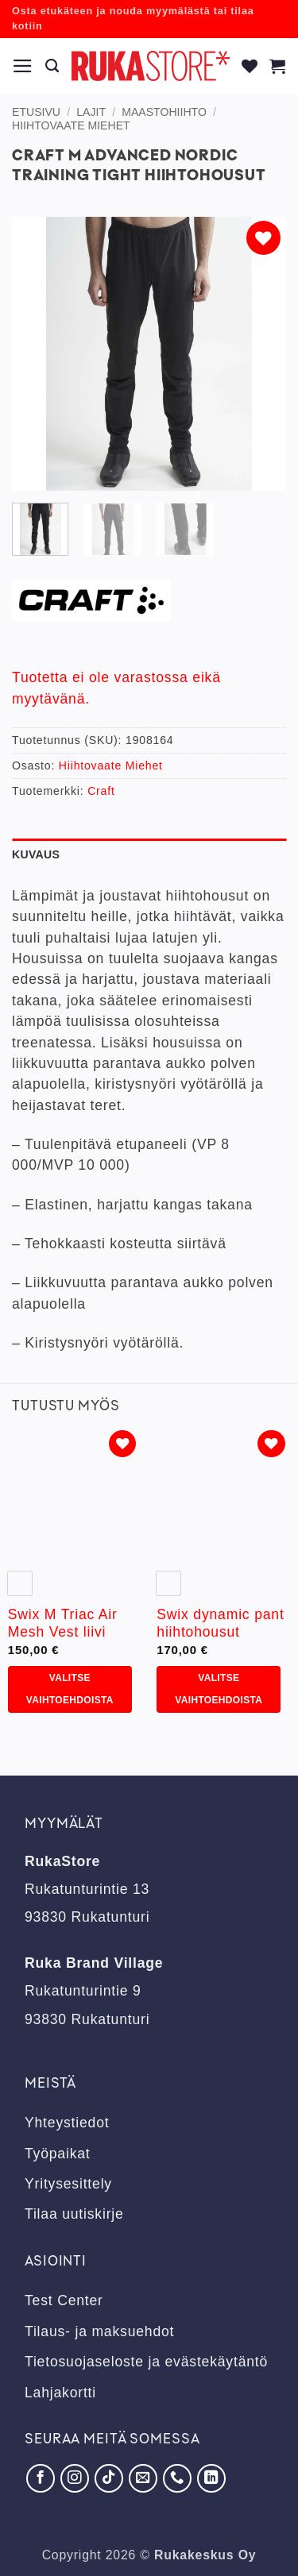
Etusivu (36, 112)
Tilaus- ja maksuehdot (99, 2331)
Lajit (91, 112)
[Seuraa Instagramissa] (74, 2478)
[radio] (20, 1583)
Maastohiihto (164, 112)
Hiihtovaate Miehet (71, 125)
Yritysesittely (68, 2184)
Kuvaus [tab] (36, 854)
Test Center (64, 2300)
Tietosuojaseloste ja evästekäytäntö (146, 2362)
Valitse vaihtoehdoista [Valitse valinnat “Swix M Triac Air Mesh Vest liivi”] (70, 1689)
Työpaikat (58, 2153)
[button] (23, 66)
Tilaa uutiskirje (74, 2214)
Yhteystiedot (67, 2123)
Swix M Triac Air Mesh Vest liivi (63, 1623)
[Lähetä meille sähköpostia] (143, 2478)
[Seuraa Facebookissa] (40, 2478)
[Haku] (52, 66)
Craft (101, 791)
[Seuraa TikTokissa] (109, 2478)
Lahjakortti (60, 2393)
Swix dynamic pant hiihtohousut (220, 1623)
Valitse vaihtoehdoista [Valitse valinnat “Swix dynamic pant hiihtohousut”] (218, 1689)
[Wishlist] (250, 65)
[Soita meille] (177, 2478)
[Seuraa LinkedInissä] (211, 2478)
